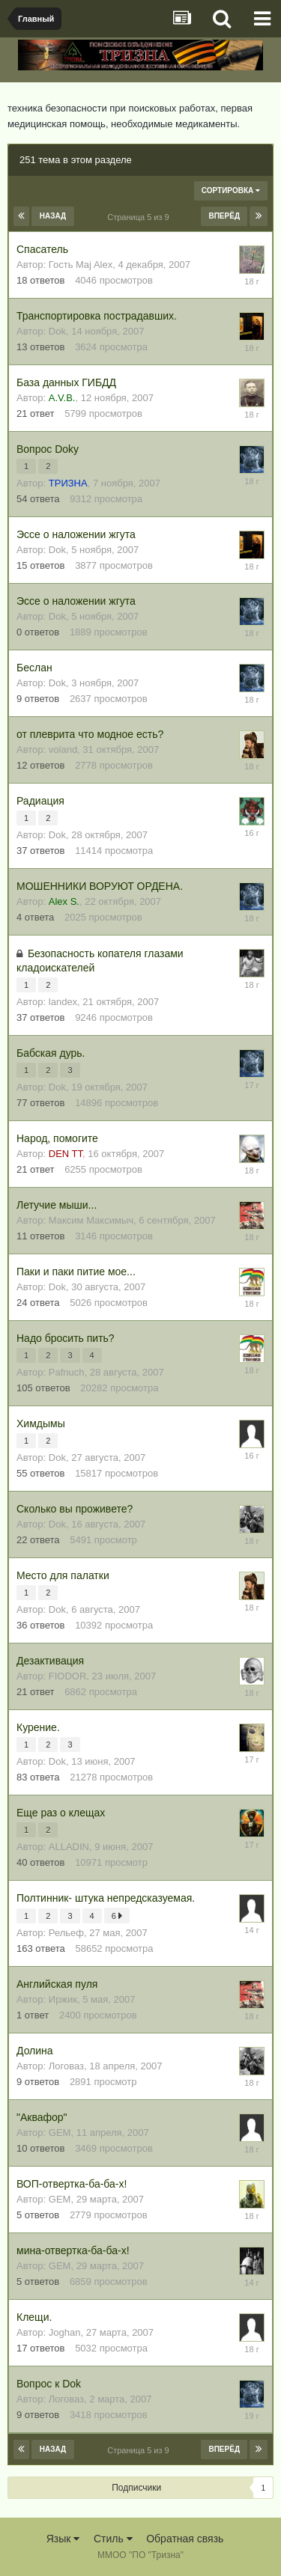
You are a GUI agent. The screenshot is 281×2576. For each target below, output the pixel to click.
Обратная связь (184, 2539)
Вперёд (224, 216)
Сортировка (231, 190)
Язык (63, 2539)
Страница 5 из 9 (140, 217)
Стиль (113, 2539)
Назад (53, 216)
